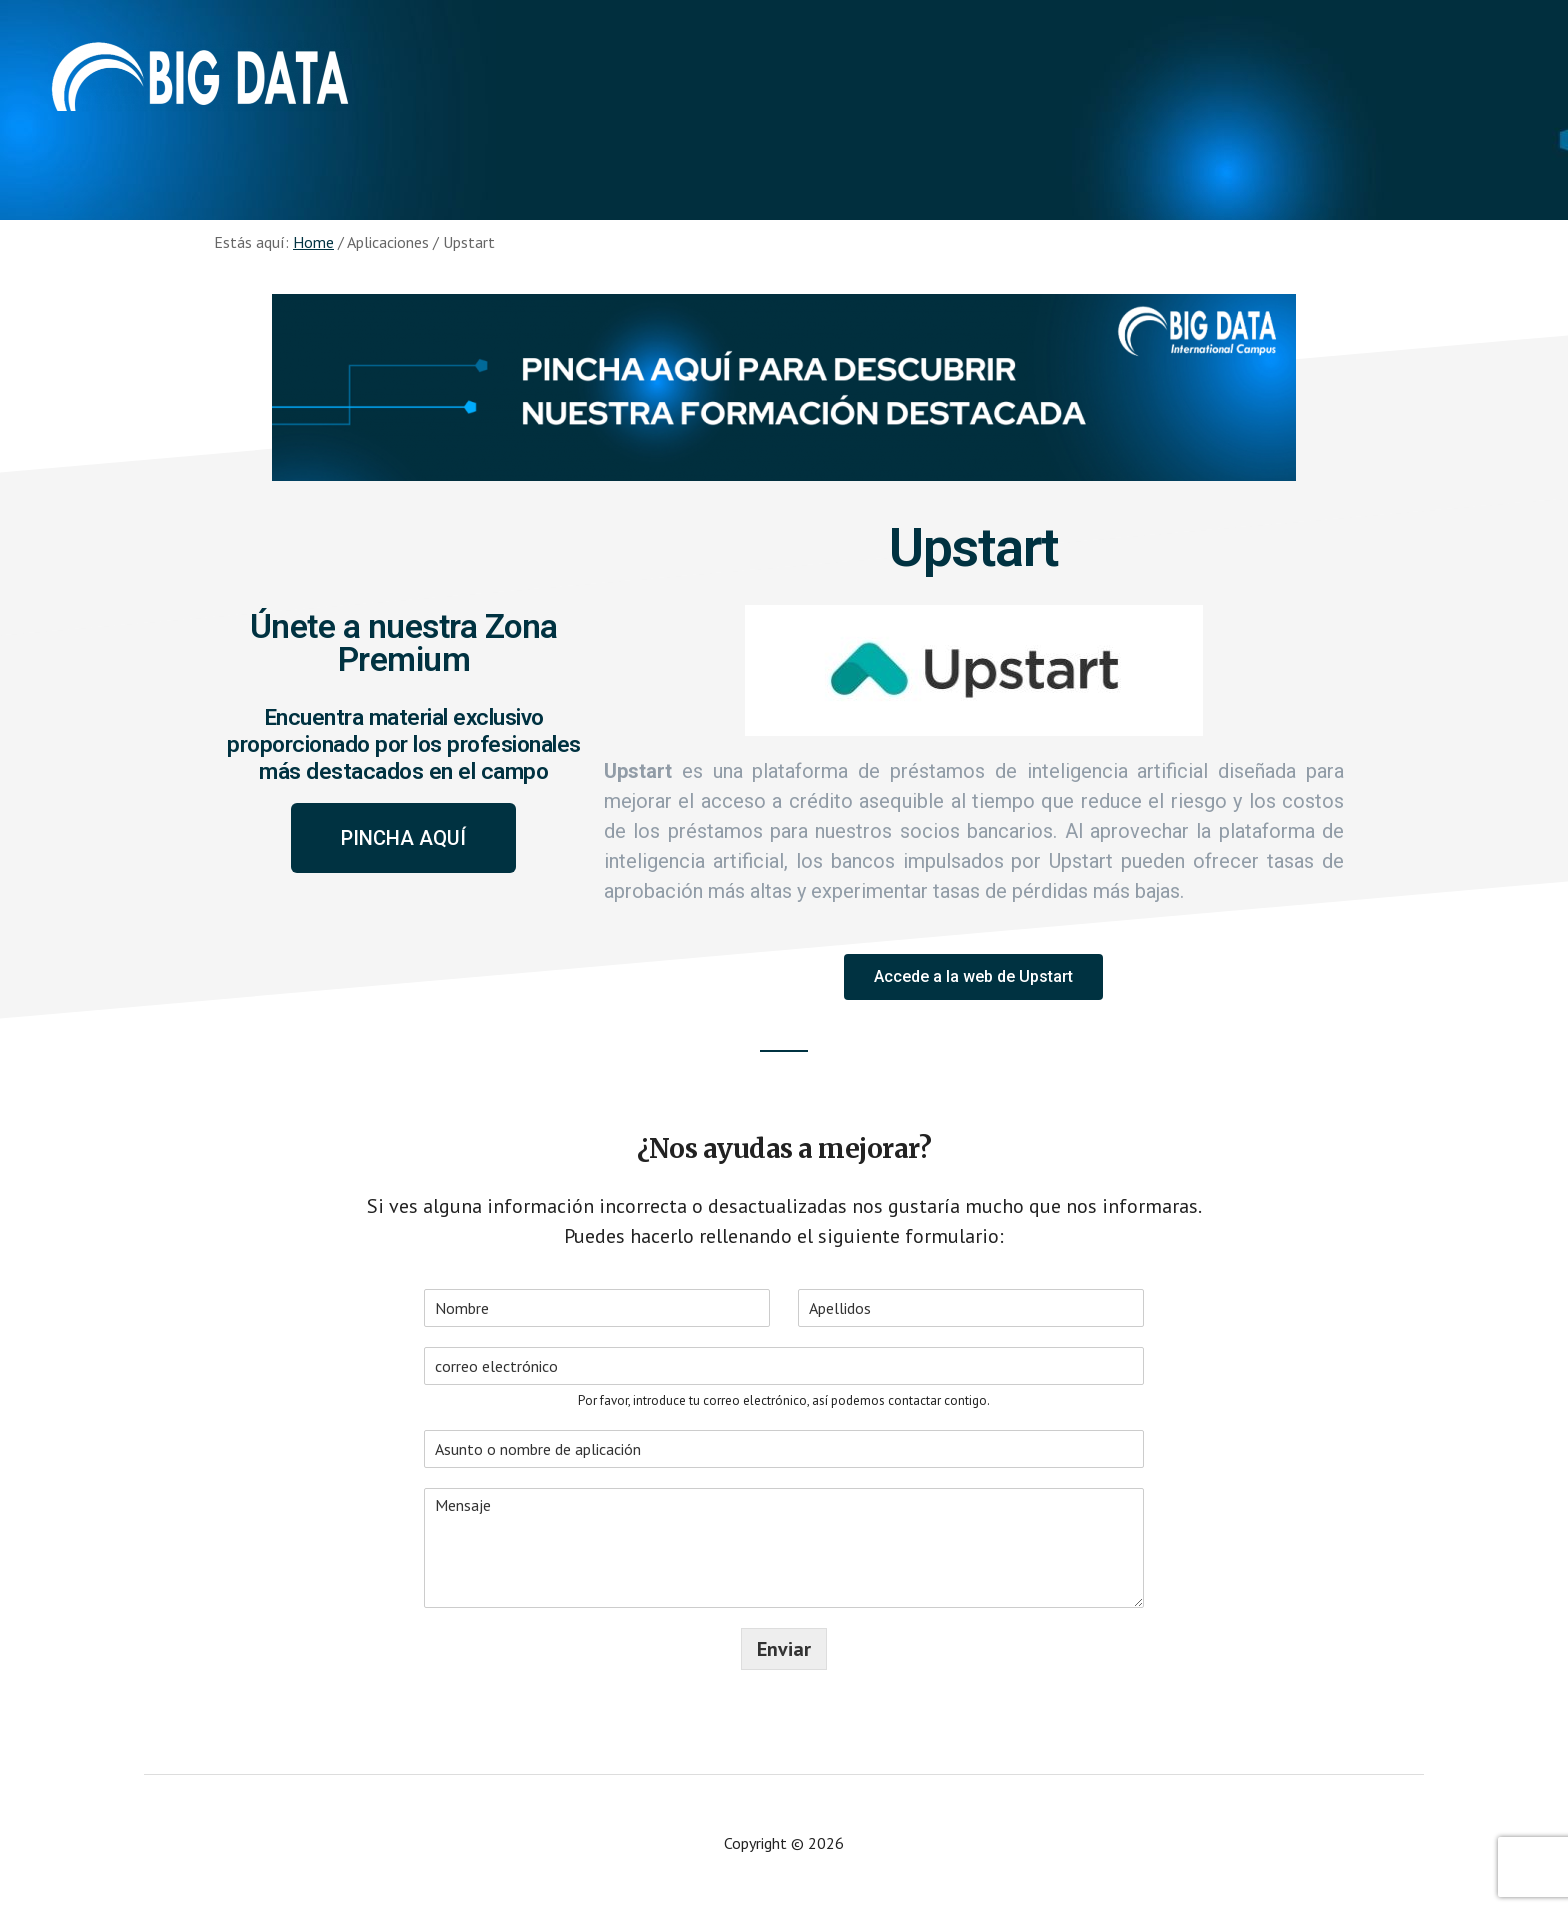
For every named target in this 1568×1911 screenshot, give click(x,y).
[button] (403, 838)
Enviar (784, 1649)
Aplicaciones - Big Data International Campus (200, 80)
